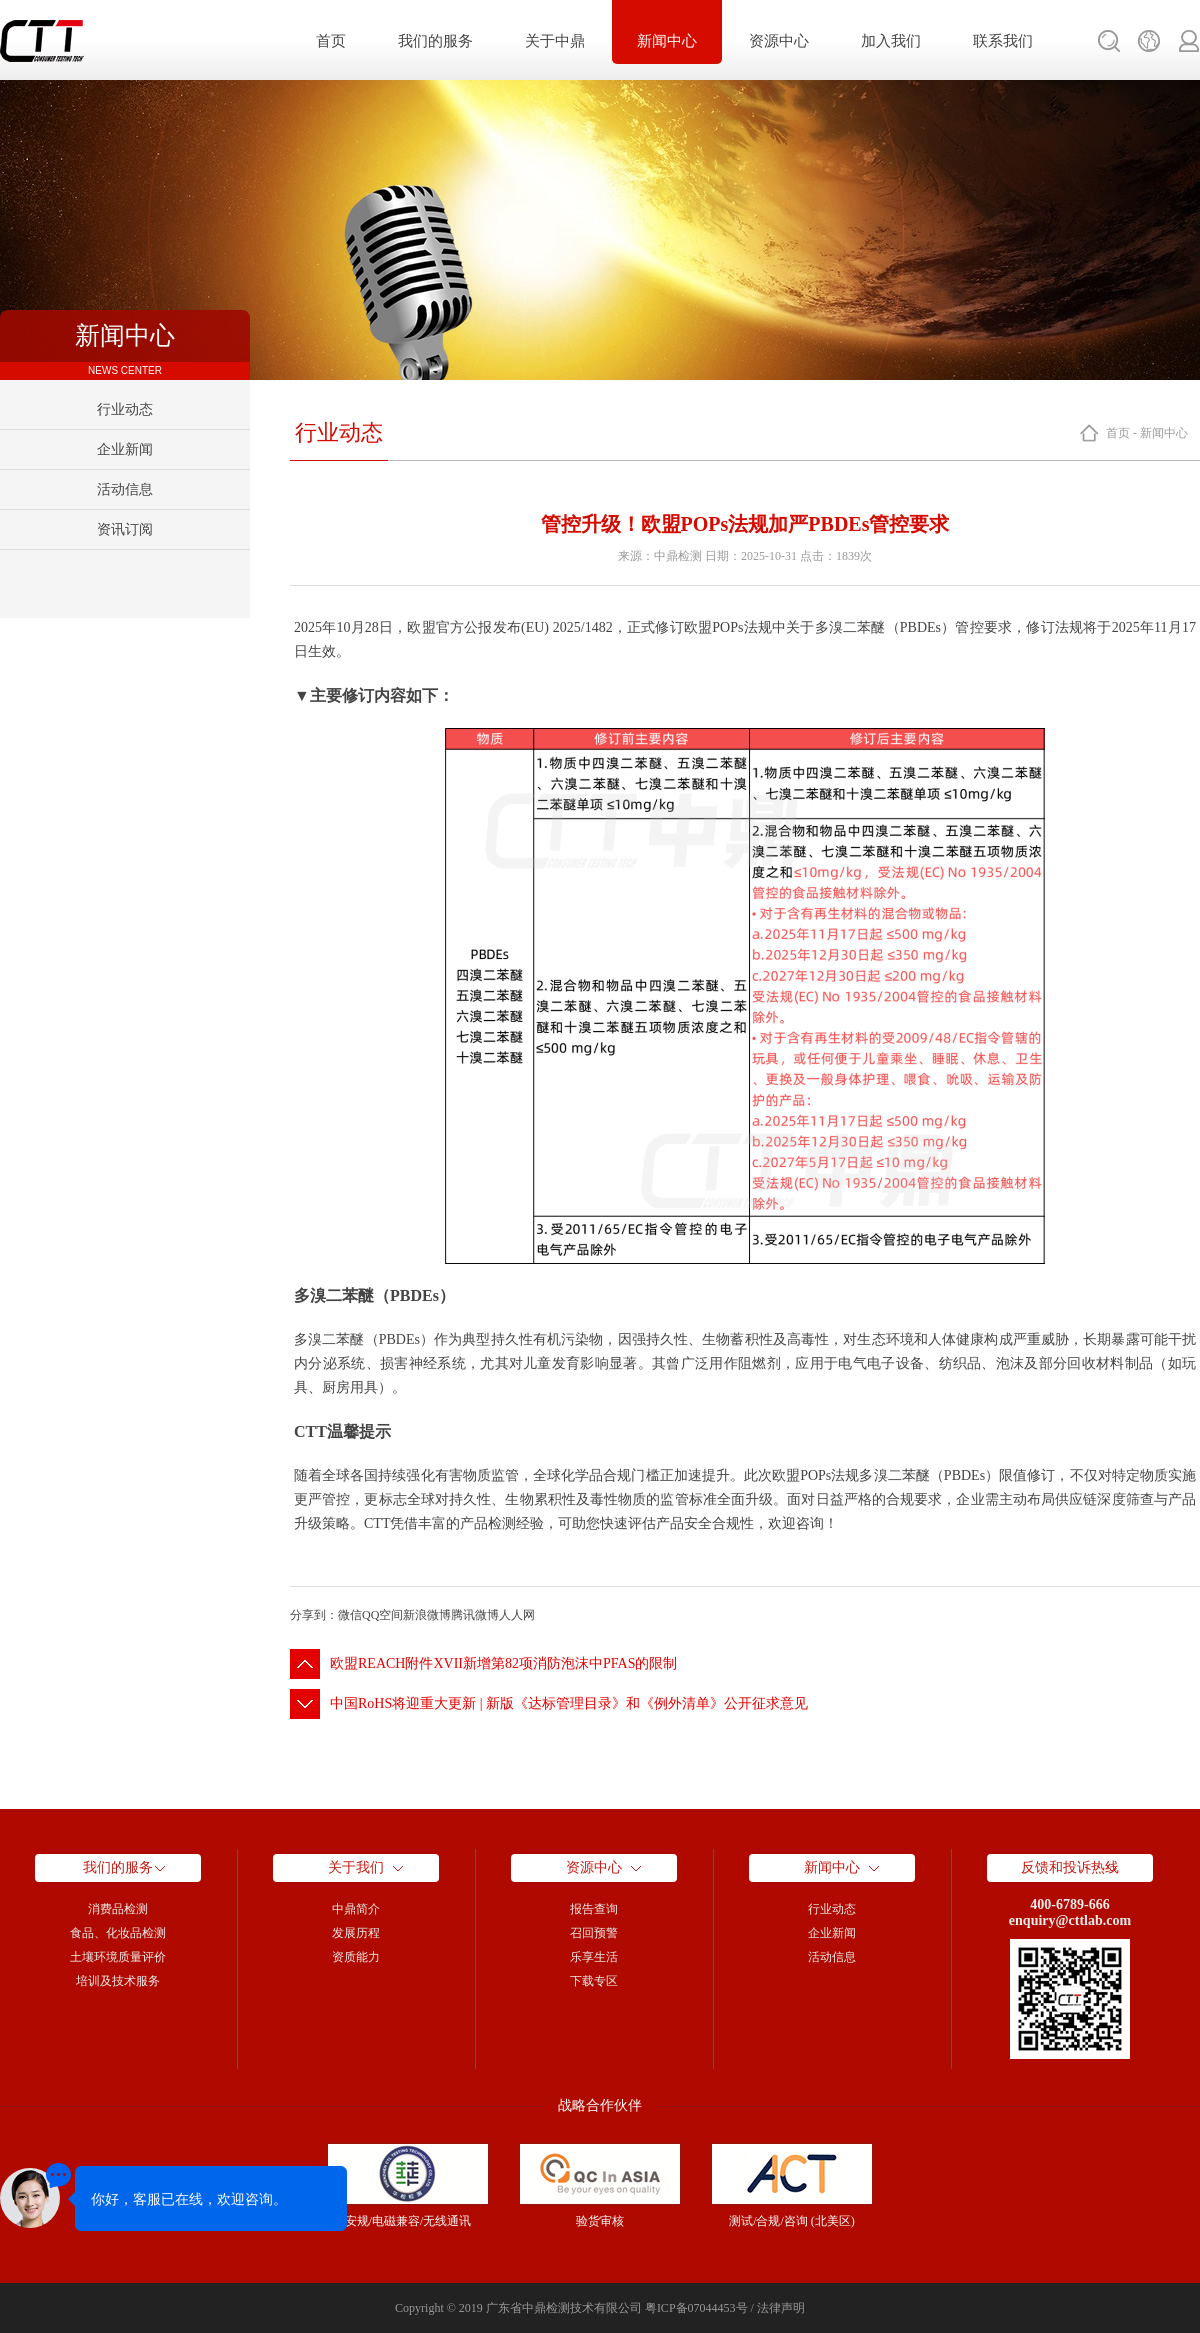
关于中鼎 (555, 41)
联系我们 (1003, 41)
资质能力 (356, 1957)
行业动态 (125, 409)
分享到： (314, 1615)
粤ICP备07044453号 (696, 2308)
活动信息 (125, 489)
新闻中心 (667, 41)
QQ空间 (382, 1615)
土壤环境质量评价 (118, 1957)
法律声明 (781, 2308)
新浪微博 (427, 1615)
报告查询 (594, 1909)
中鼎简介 (356, 1909)
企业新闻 (125, 449)
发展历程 (356, 1933)
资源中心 (779, 41)
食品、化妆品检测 (118, 1933)
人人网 (517, 1615)
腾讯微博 (475, 1615)
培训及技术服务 (118, 1981)
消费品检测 (118, 1909)
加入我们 (891, 41)
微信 (350, 1615)
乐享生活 (594, 1957)
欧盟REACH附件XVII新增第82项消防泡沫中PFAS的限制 (503, 1663)
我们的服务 (435, 41)
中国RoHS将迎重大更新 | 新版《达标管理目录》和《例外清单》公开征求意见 (569, 1703)
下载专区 (594, 1981)
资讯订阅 (125, 529)
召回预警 (594, 1933)
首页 (331, 41)
